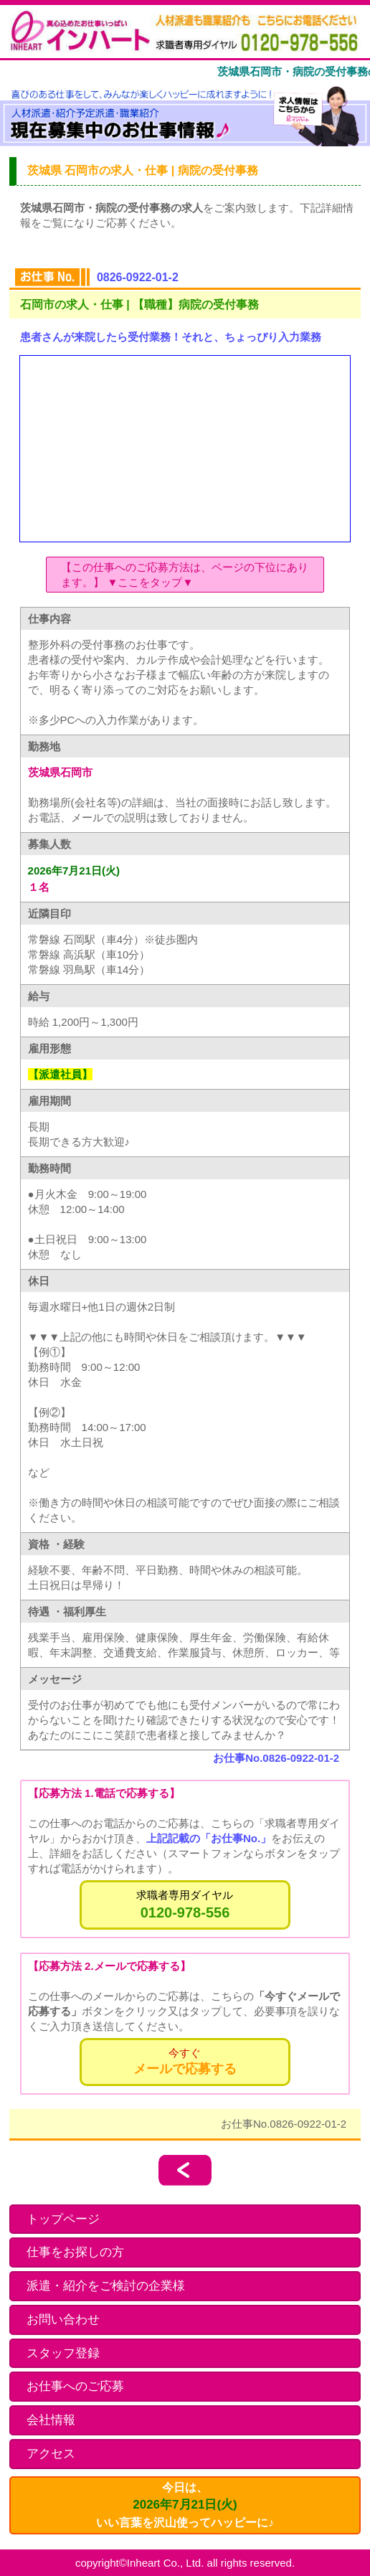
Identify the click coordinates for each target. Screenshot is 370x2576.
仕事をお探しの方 (75, 2252)
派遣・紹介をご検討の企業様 (106, 2286)
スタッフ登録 (63, 2353)
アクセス (51, 2454)
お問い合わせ (63, 2319)
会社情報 (51, 2420)
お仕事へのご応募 (75, 2386)
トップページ (63, 2219)
